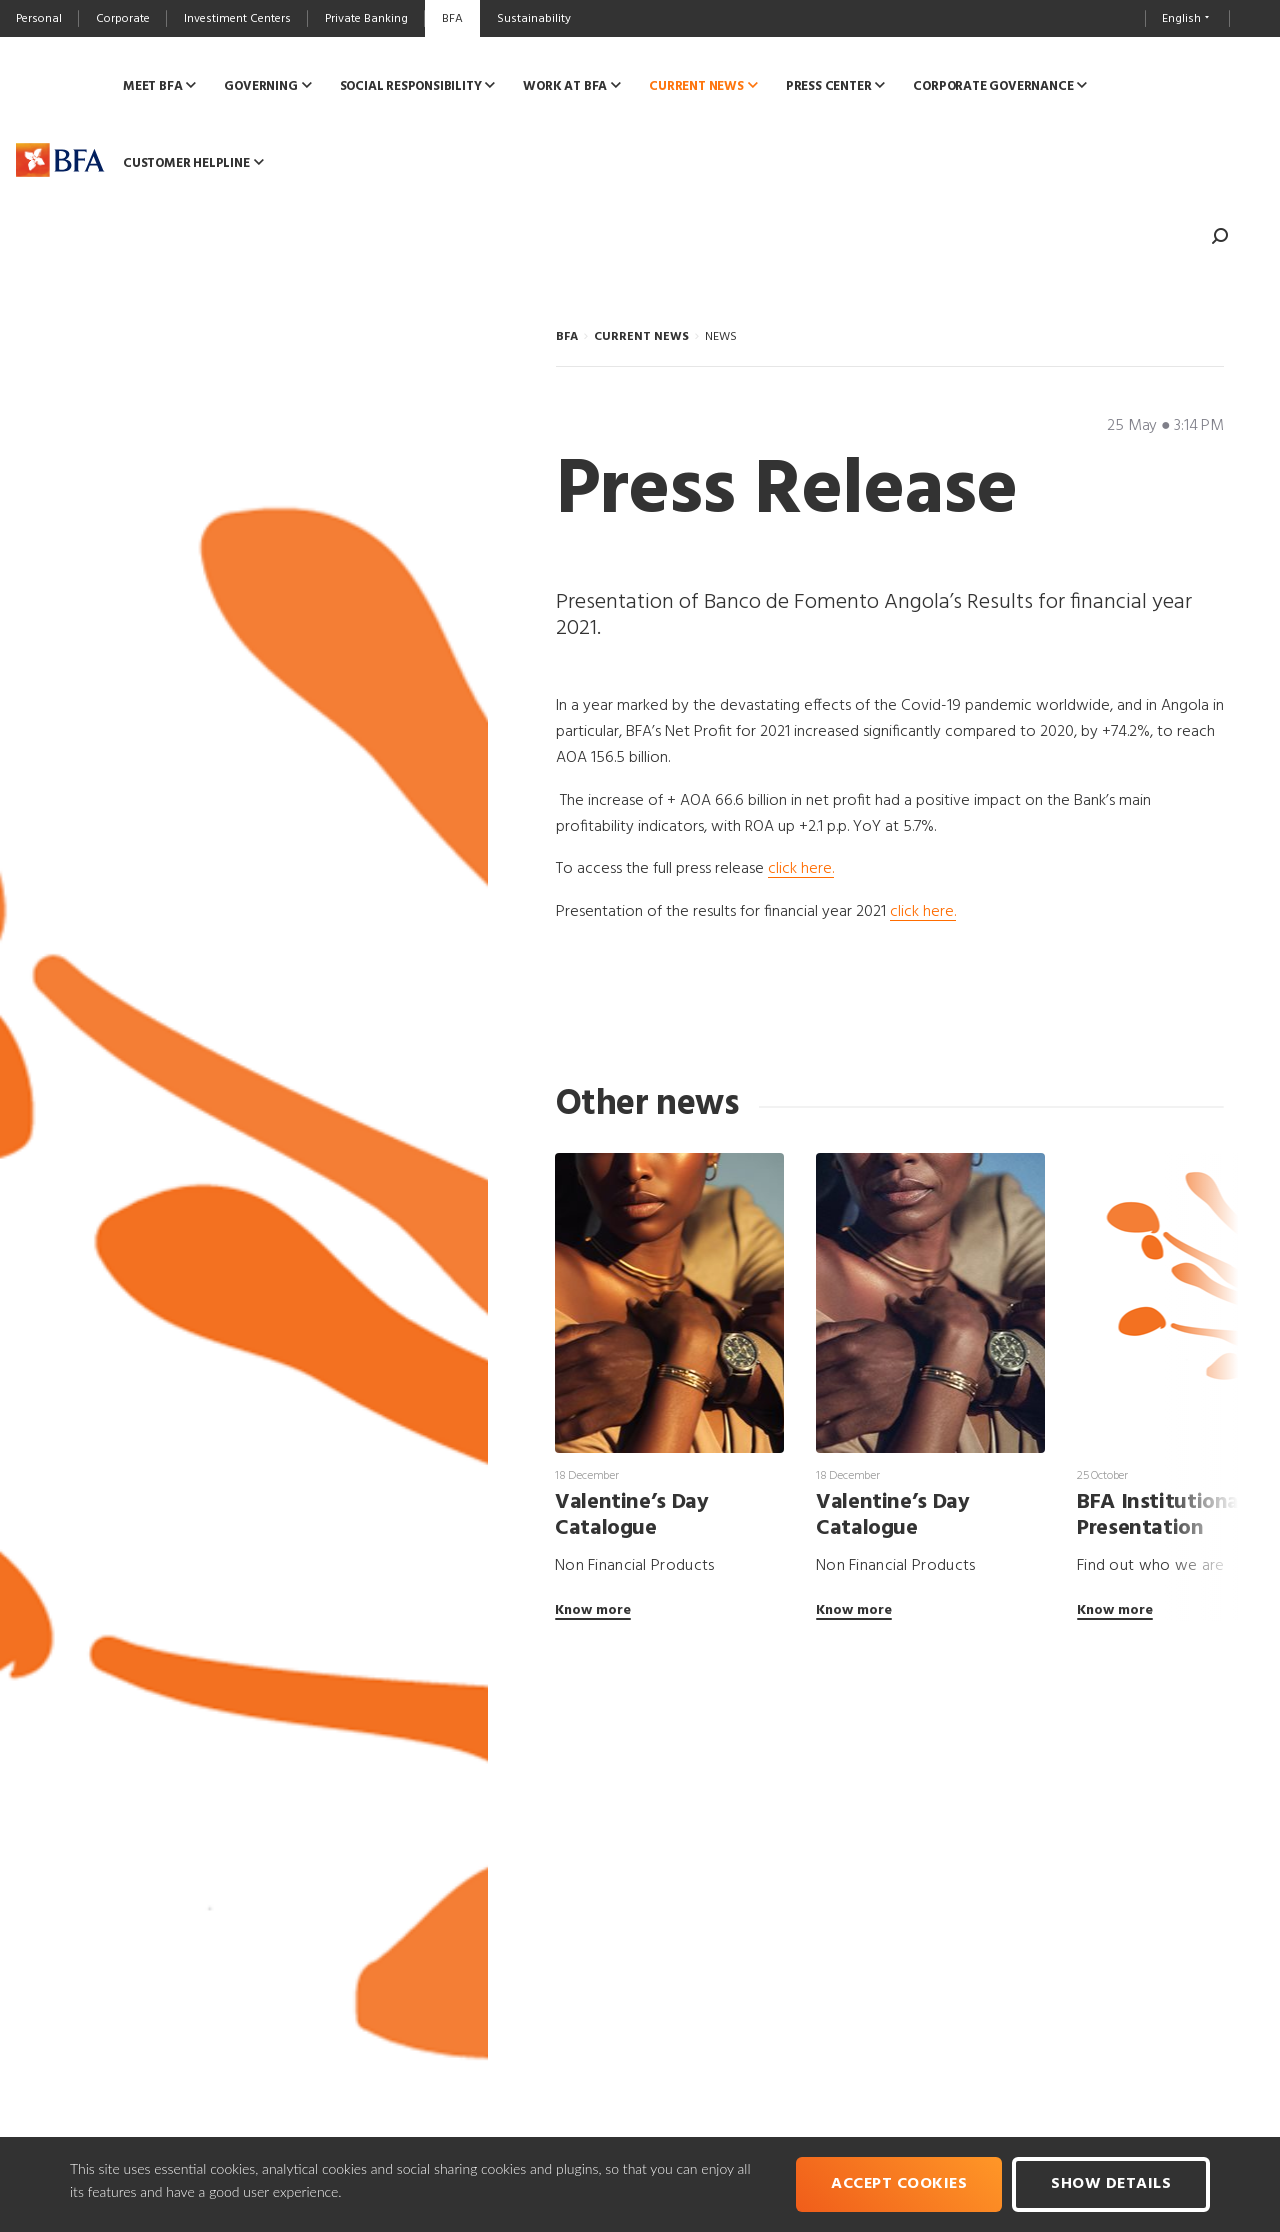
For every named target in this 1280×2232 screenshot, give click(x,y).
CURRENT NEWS (641, 337)
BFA (567, 337)
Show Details (1111, 2184)
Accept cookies (899, 2184)
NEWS (721, 337)
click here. (801, 869)
